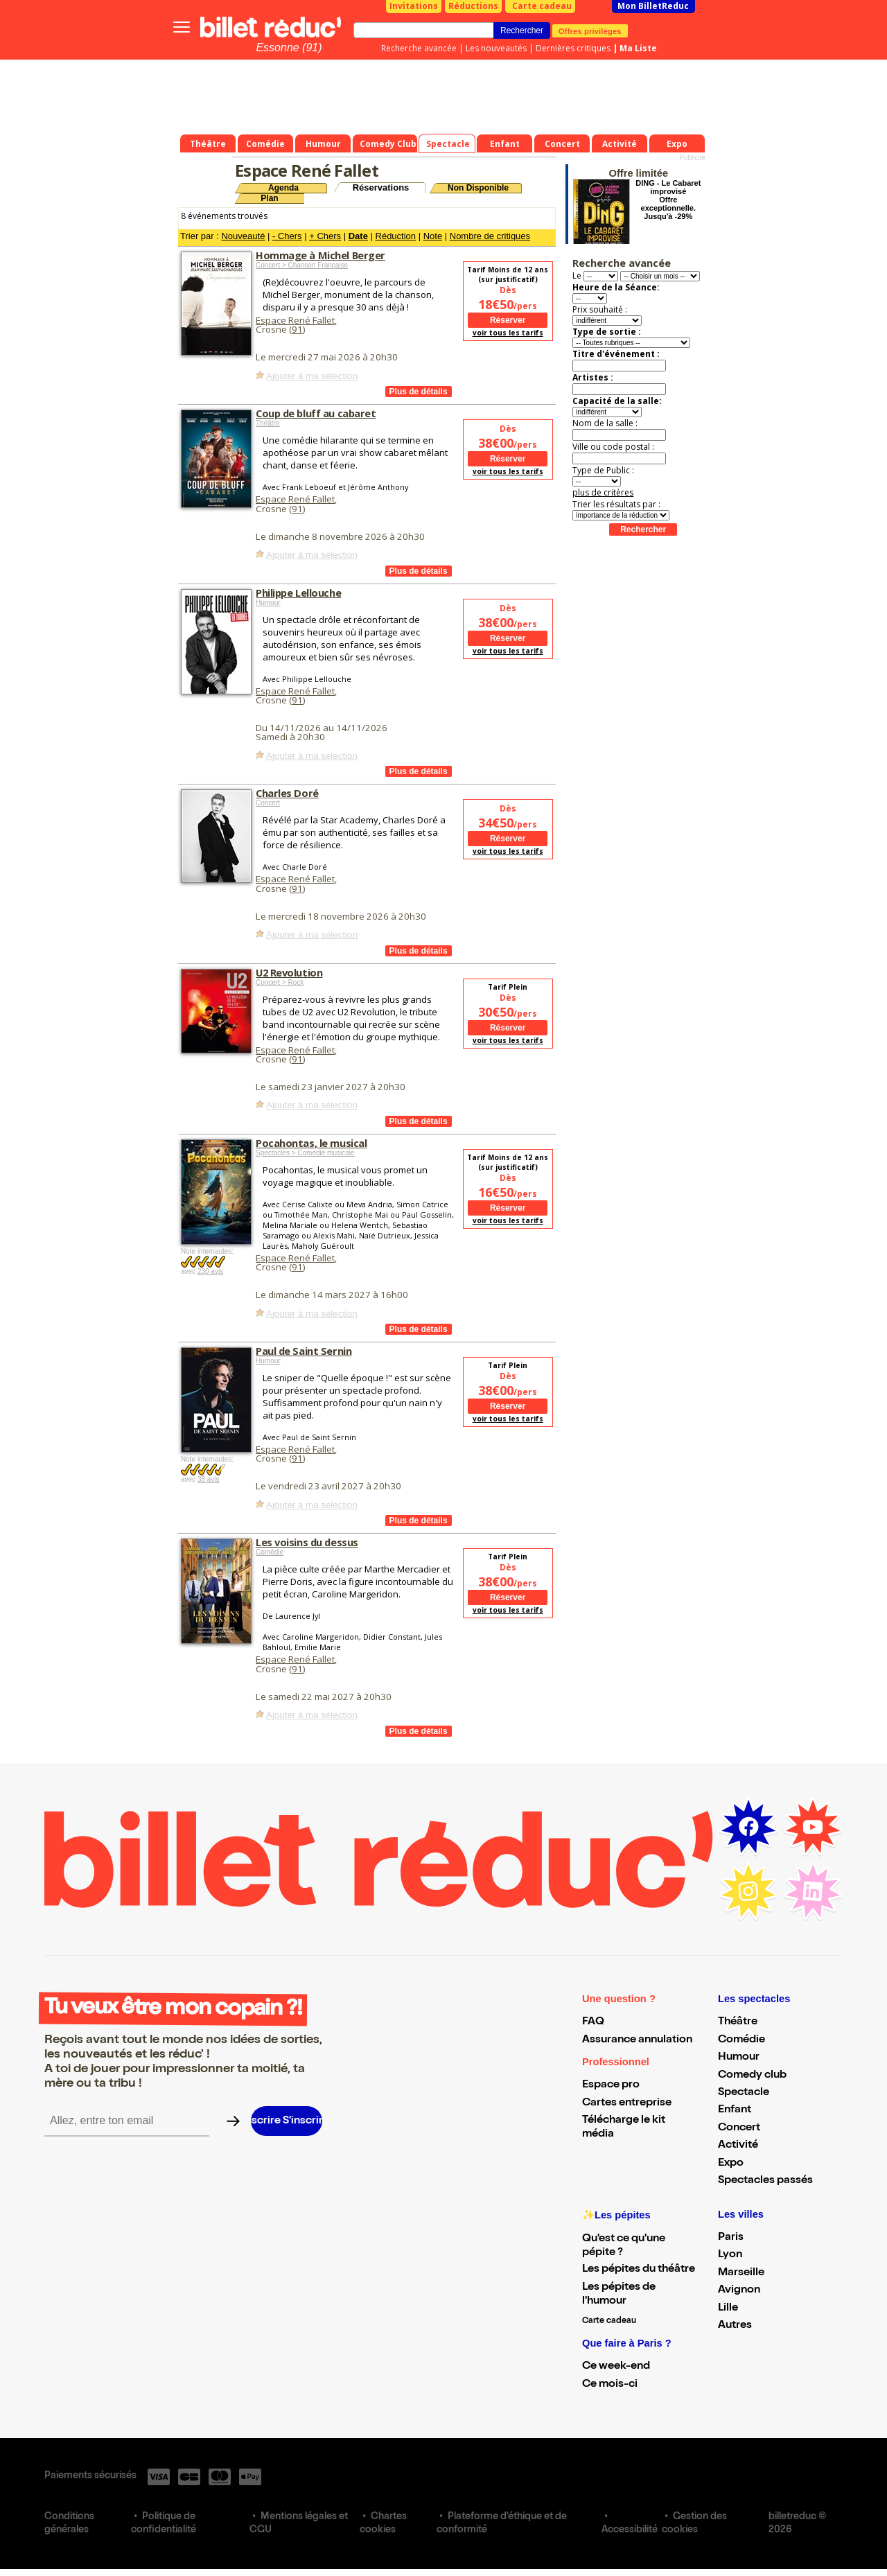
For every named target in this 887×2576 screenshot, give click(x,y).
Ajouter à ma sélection (312, 376)
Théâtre (267, 423)
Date (358, 236)
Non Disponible (478, 188)
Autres (735, 2325)
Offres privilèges (590, 30)
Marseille (741, 2273)
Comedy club (752, 2075)
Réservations (381, 187)
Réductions (473, 6)
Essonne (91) (289, 47)
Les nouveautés (496, 48)
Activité (738, 2145)
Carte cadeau (542, 6)
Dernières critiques (573, 48)
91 (297, 329)
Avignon (739, 2290)
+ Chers (325, 236)
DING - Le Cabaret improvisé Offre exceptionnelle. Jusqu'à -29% (668, 199)
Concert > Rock (280, 982)
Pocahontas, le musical (311, 1143)
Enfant (734, 2110)
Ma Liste (638, 48)
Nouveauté (243, 236)
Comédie (269, 1552)
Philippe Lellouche (298, 592)
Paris (731, 2237)
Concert (268, 803)
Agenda (283, 188)
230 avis (210, 1271)
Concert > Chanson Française (302, 265)
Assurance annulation (637, 2040)
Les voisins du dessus (307, 1542)
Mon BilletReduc (653, 6)
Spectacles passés (765, 2181)
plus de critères (602, 492)
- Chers (287, 236)
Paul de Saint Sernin (303, 1351)
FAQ (593, 2022)
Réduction (396, 236)
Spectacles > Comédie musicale (305, 1153)
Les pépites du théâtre (638, 2269)
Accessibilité (629, 2530)
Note (432, 236)
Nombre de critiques (490, 236)
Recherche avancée (419, 48)
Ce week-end (616, 2366)
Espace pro (611, 2085)
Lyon (730, 2255)
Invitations (413, 6)
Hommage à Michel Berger (320, 255)
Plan (269, 198)
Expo (731, 2163)
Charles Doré (287, 793)
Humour (268, 602)
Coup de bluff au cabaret (316, 413)
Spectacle (743, 2093)
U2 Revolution (289, 972)
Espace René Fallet (295, 320)
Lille (728, 2308)
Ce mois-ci (610, 2384)
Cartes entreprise (626, 2103)
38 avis (208, 1479)
